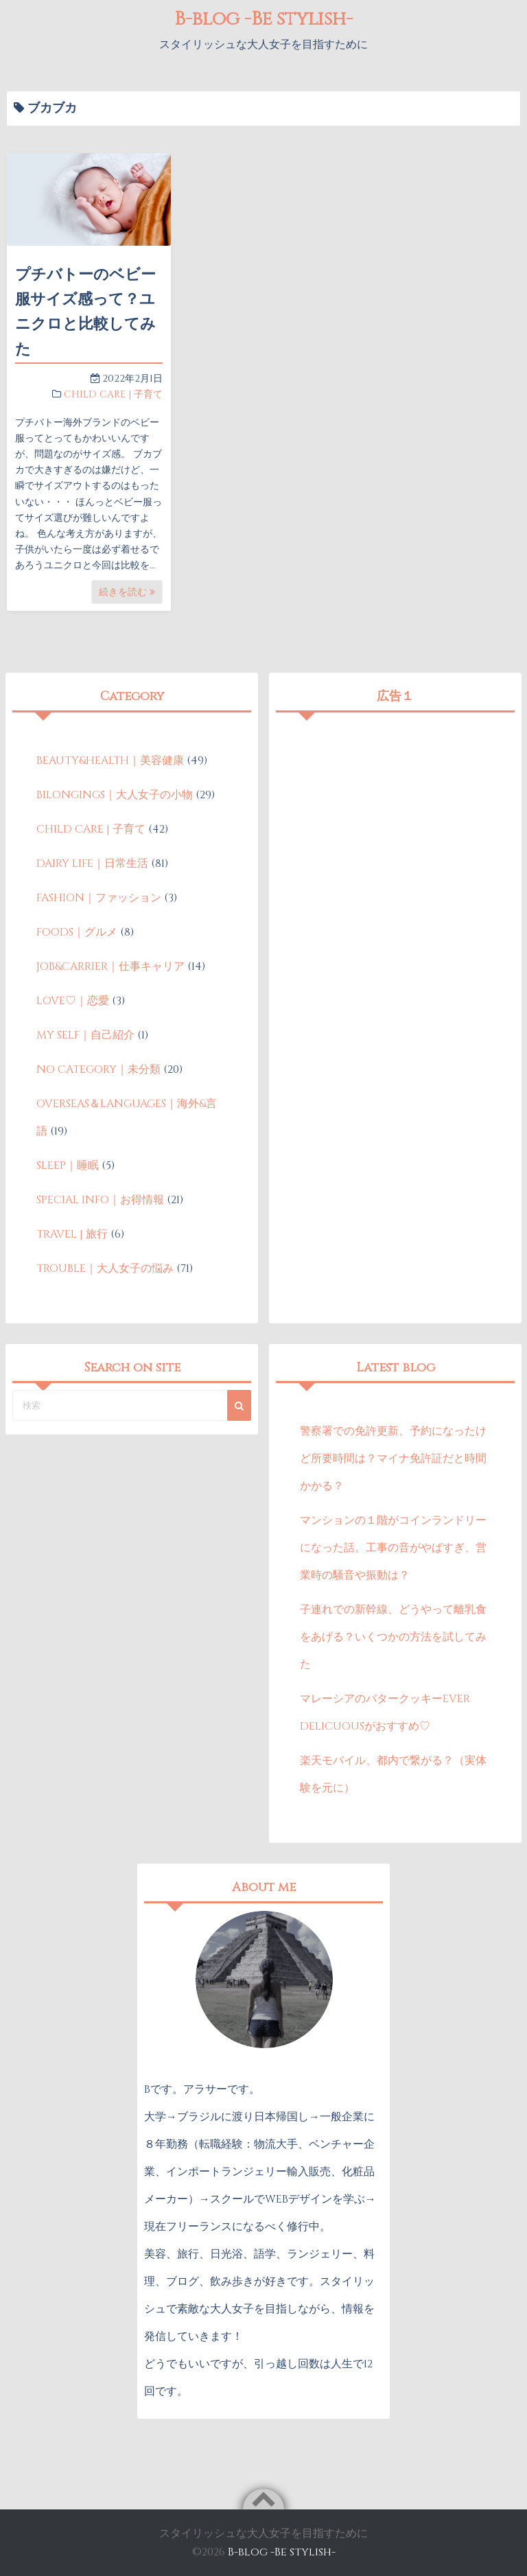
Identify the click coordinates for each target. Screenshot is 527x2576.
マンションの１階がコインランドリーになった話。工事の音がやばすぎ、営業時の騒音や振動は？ (393, 1548)
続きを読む (127, 592)
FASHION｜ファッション (98, 897)
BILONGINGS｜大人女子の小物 (114, 794)
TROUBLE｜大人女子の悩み (105, 1268)
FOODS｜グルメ (76, 932)
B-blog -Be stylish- (263, 19)
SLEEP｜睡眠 (67, 1165)
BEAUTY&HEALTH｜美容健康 (110, 760)
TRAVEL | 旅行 (72, 1234)
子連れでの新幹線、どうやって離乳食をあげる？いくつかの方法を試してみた (393, 1637)
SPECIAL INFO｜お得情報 (100, 1199)
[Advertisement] (395, 815)
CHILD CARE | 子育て (113, 394)
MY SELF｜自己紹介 (85, 1035)
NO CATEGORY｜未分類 (98, 1069)
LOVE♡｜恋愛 (72, 1000)
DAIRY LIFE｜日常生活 (92, 863)
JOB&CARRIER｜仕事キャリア (110, 966)
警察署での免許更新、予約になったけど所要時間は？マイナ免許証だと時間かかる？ (393, 1459)
